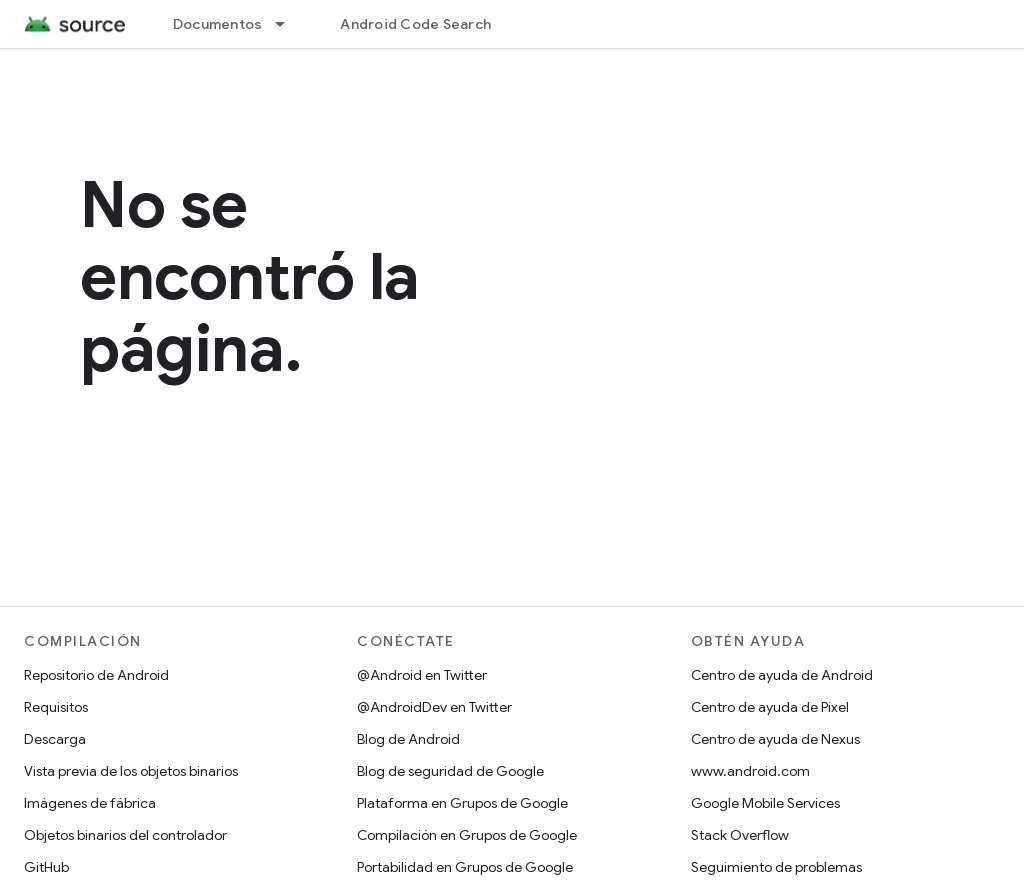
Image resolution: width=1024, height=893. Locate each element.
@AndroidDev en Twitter (434, 707)
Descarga (55, 739)
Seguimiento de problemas (776, 867)
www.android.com (750, 771)
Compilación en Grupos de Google (467, 835)
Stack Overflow (740, 835)
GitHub (46, 867)
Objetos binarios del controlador (125, 835)
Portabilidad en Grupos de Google (465, 867)
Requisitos (56, 707)
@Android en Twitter (422, 675)
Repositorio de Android (96, 675)
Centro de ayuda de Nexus (775, 739)
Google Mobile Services (765, 803)
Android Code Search (415, 24)
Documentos (218, 24)
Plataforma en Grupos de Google (462, 803)
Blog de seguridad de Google (450, 771)
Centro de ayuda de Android (782, 675)
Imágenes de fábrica (90, 803)
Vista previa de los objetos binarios (131, 771)
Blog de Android (408, 739)
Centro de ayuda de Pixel (770, 707)
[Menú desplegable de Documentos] (289, 24)
